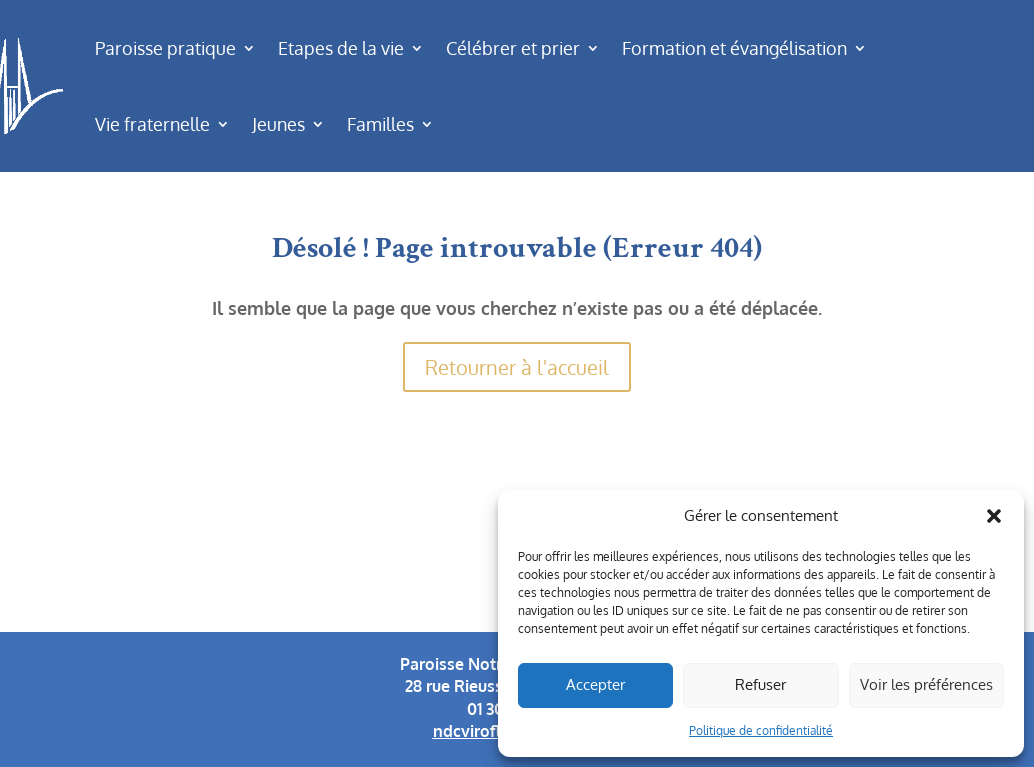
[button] (994, 516)
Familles (380, 124)
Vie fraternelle (152, 124)
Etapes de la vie (341, 48)
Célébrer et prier (513, 48)
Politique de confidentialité (761, 730)
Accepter (595, 684)
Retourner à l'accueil (517, 367)
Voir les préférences (926, 684)
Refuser (760, 684)
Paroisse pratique (165, 48)
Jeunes (278, 124)
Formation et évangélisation (734, 48)
